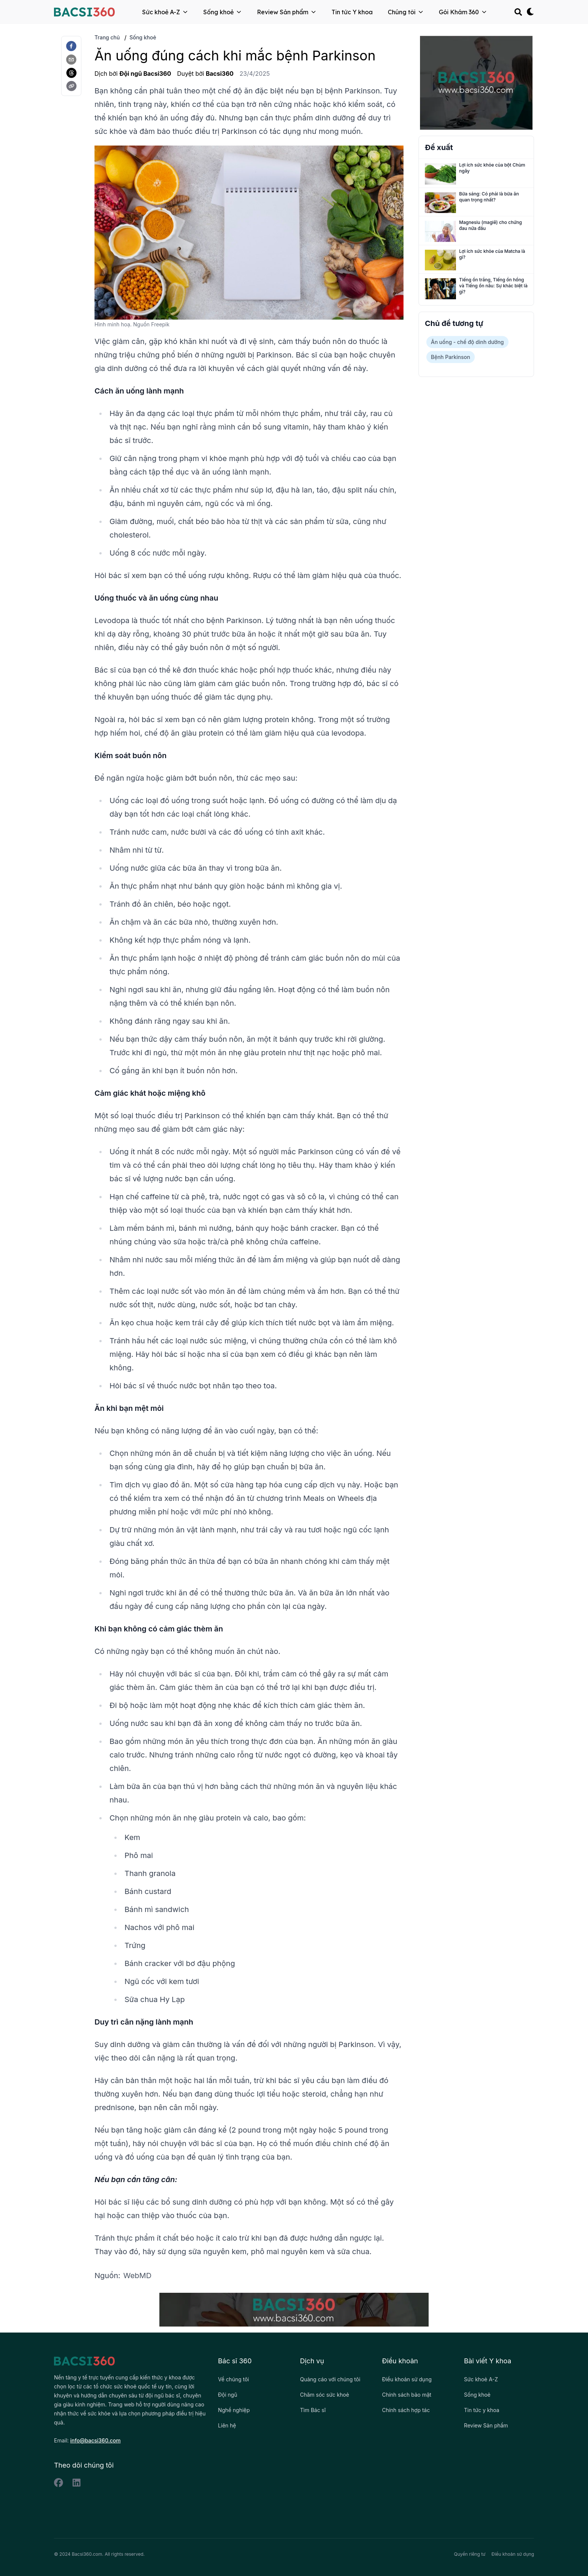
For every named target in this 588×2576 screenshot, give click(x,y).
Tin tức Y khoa (352, 12)
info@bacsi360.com (95, 2440)
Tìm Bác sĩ (313, 2410)
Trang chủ (107, 37)
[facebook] (71, 46)
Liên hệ (227, 2425)
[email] (71, 59)
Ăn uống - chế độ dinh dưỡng (467, 342)
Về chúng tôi (233, 2379)
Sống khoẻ (222, 12)
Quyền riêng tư (470, 2554)
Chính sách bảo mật (406, 2394)
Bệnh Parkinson (450, 357)
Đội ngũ (227, 2394)
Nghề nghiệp (234, 2410)
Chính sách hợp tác (406, 2410)
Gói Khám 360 (463, 12)
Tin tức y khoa (481, 2410)
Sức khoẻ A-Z (165, 12)
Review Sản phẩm (286, 12)
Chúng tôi (406, 12)
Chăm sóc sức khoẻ (324, 2394)
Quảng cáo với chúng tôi (330, 2379)
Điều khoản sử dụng (407, 2379)
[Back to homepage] (84, 12)
